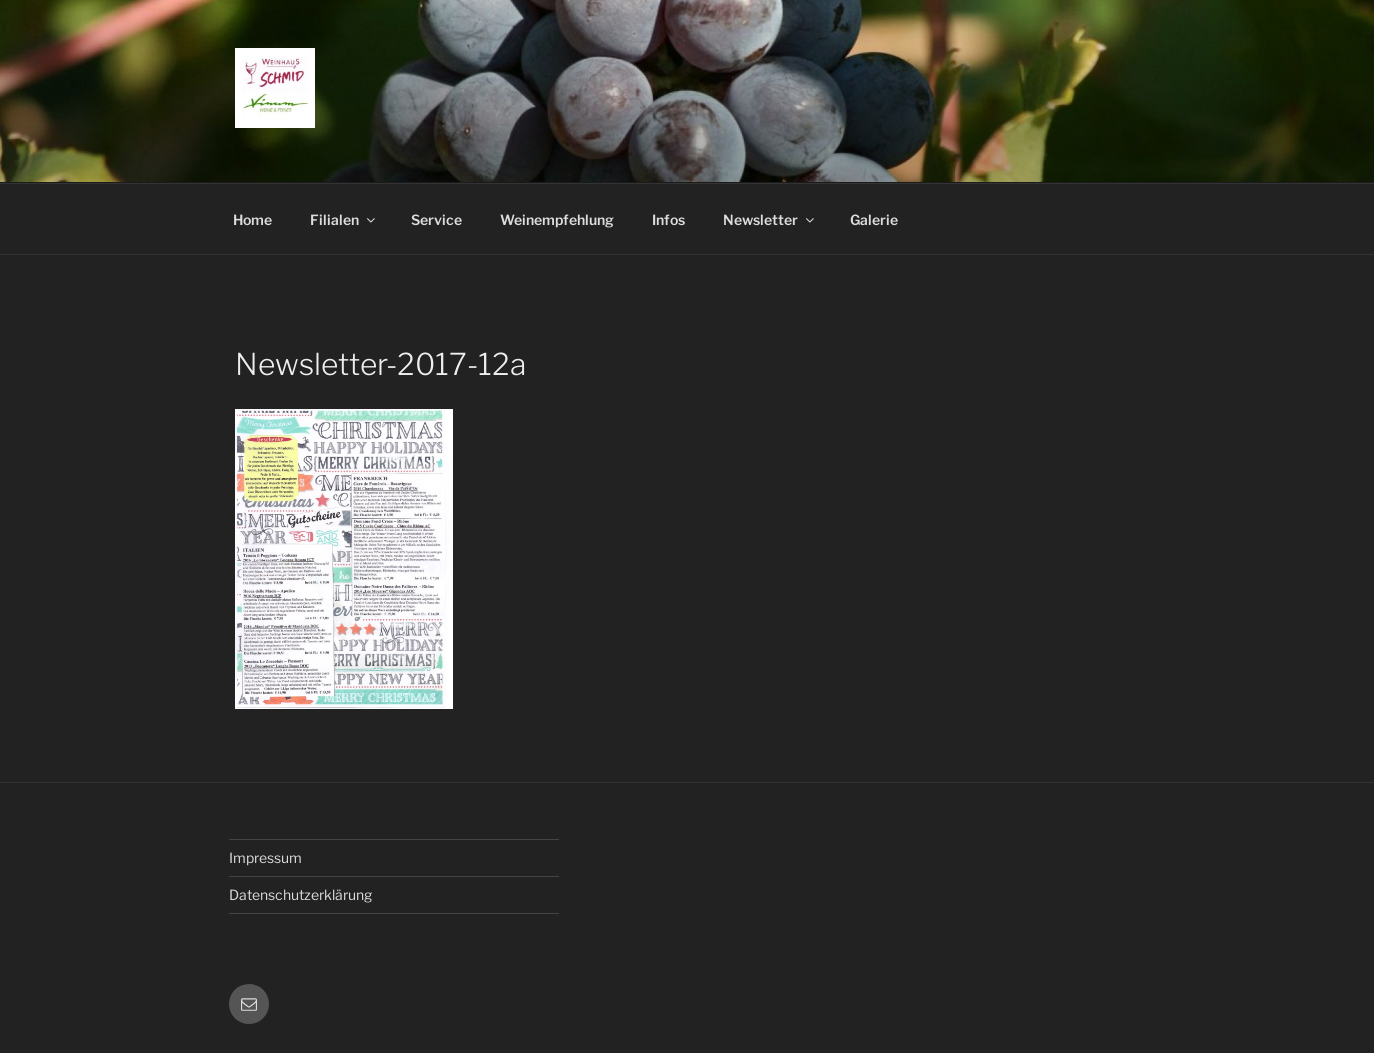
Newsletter (770, 219)
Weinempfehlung (557, 219)
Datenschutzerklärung (300, 894)
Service (436, 219)
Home (252, 219)
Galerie (874, 219)
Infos (668, 219)
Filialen (344, 219)
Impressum (265, 857)
